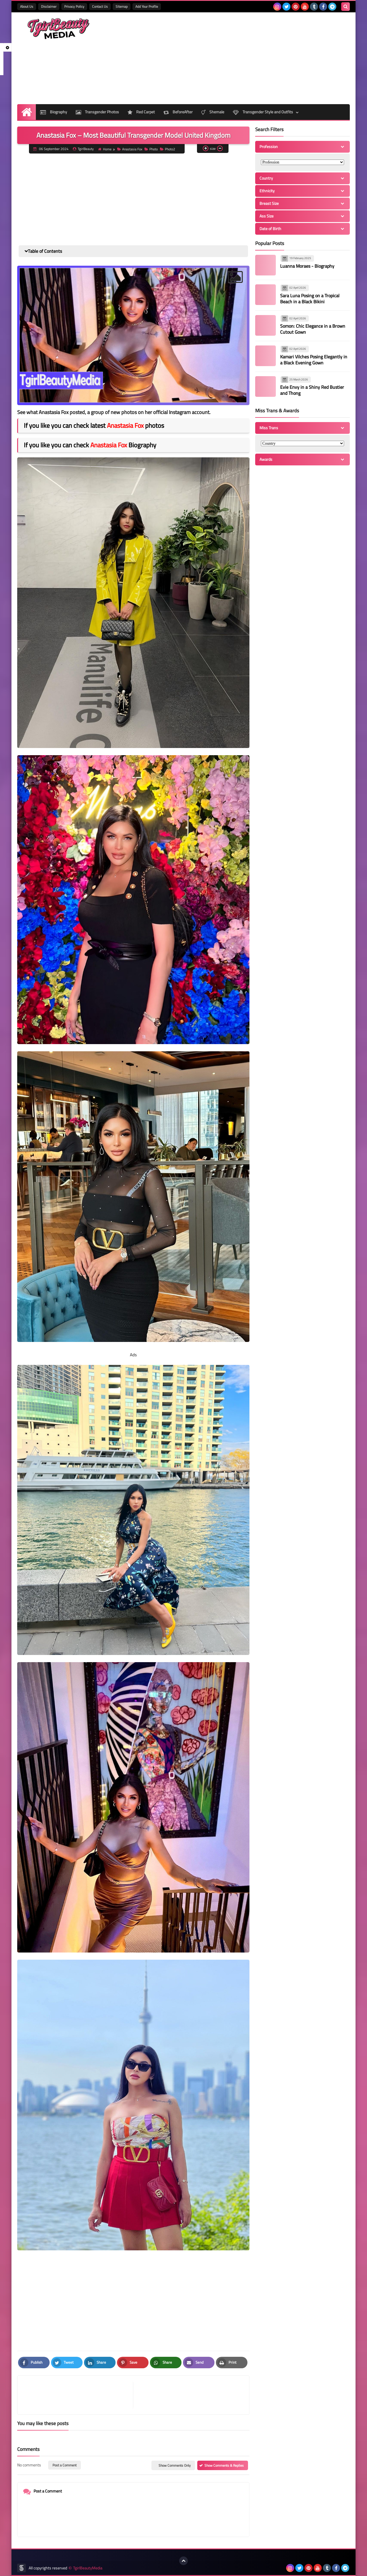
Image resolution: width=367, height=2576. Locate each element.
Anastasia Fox (129, 149)
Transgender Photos (97, 112)
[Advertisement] (245, 58)
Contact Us (100, 6)
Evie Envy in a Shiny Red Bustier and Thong (312, 390)
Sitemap (122, 6)
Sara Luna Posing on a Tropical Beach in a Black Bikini (309, 298)
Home (105, 149)
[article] (188, 2395)
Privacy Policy (74, 6)
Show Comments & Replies (224, 2465)
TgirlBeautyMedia (87, 2568)
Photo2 (167, 149)
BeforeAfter (178, 112)
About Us (26, 6)
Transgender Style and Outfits (263, 112)
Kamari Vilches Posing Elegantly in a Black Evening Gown (313, 359)
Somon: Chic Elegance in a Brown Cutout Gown (312, 329)
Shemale (212, 112)
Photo (151, 149)
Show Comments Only (175, 2465)
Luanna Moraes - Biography (307, 266)
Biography (53, 112)
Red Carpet (141, 112)
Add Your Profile (146, 6)
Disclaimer (48, 6)
